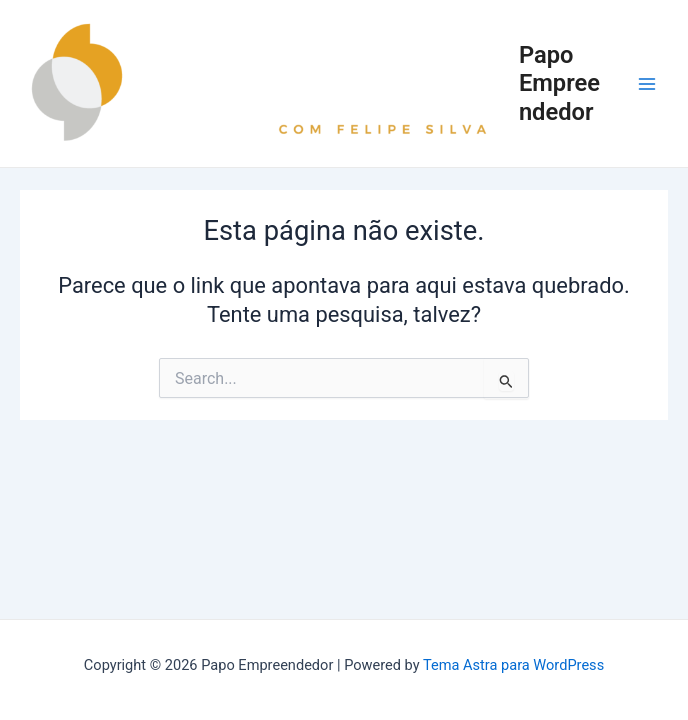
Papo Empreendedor (559, 83)
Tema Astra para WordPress (513, 665)
